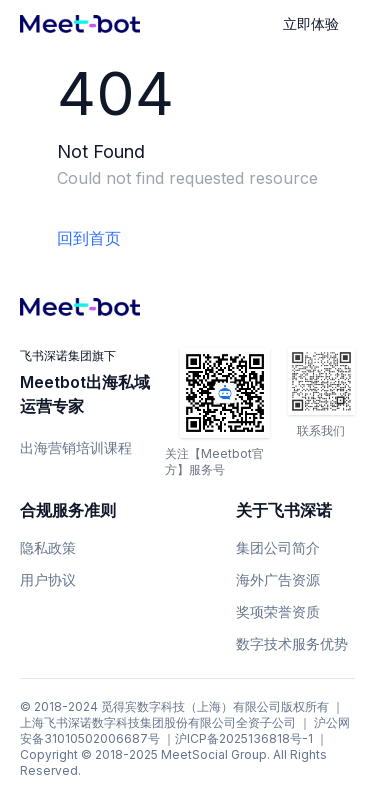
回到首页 (89, 238)
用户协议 (48, 579)
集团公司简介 (278, 547)
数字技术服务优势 (292, 643)
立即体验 (311, 23)
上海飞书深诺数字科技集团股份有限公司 (128, 722)
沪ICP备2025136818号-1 (244, 738)
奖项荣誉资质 (278, 611)
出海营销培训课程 (76, 447)
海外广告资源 (278, 579)
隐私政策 (48, 547)
